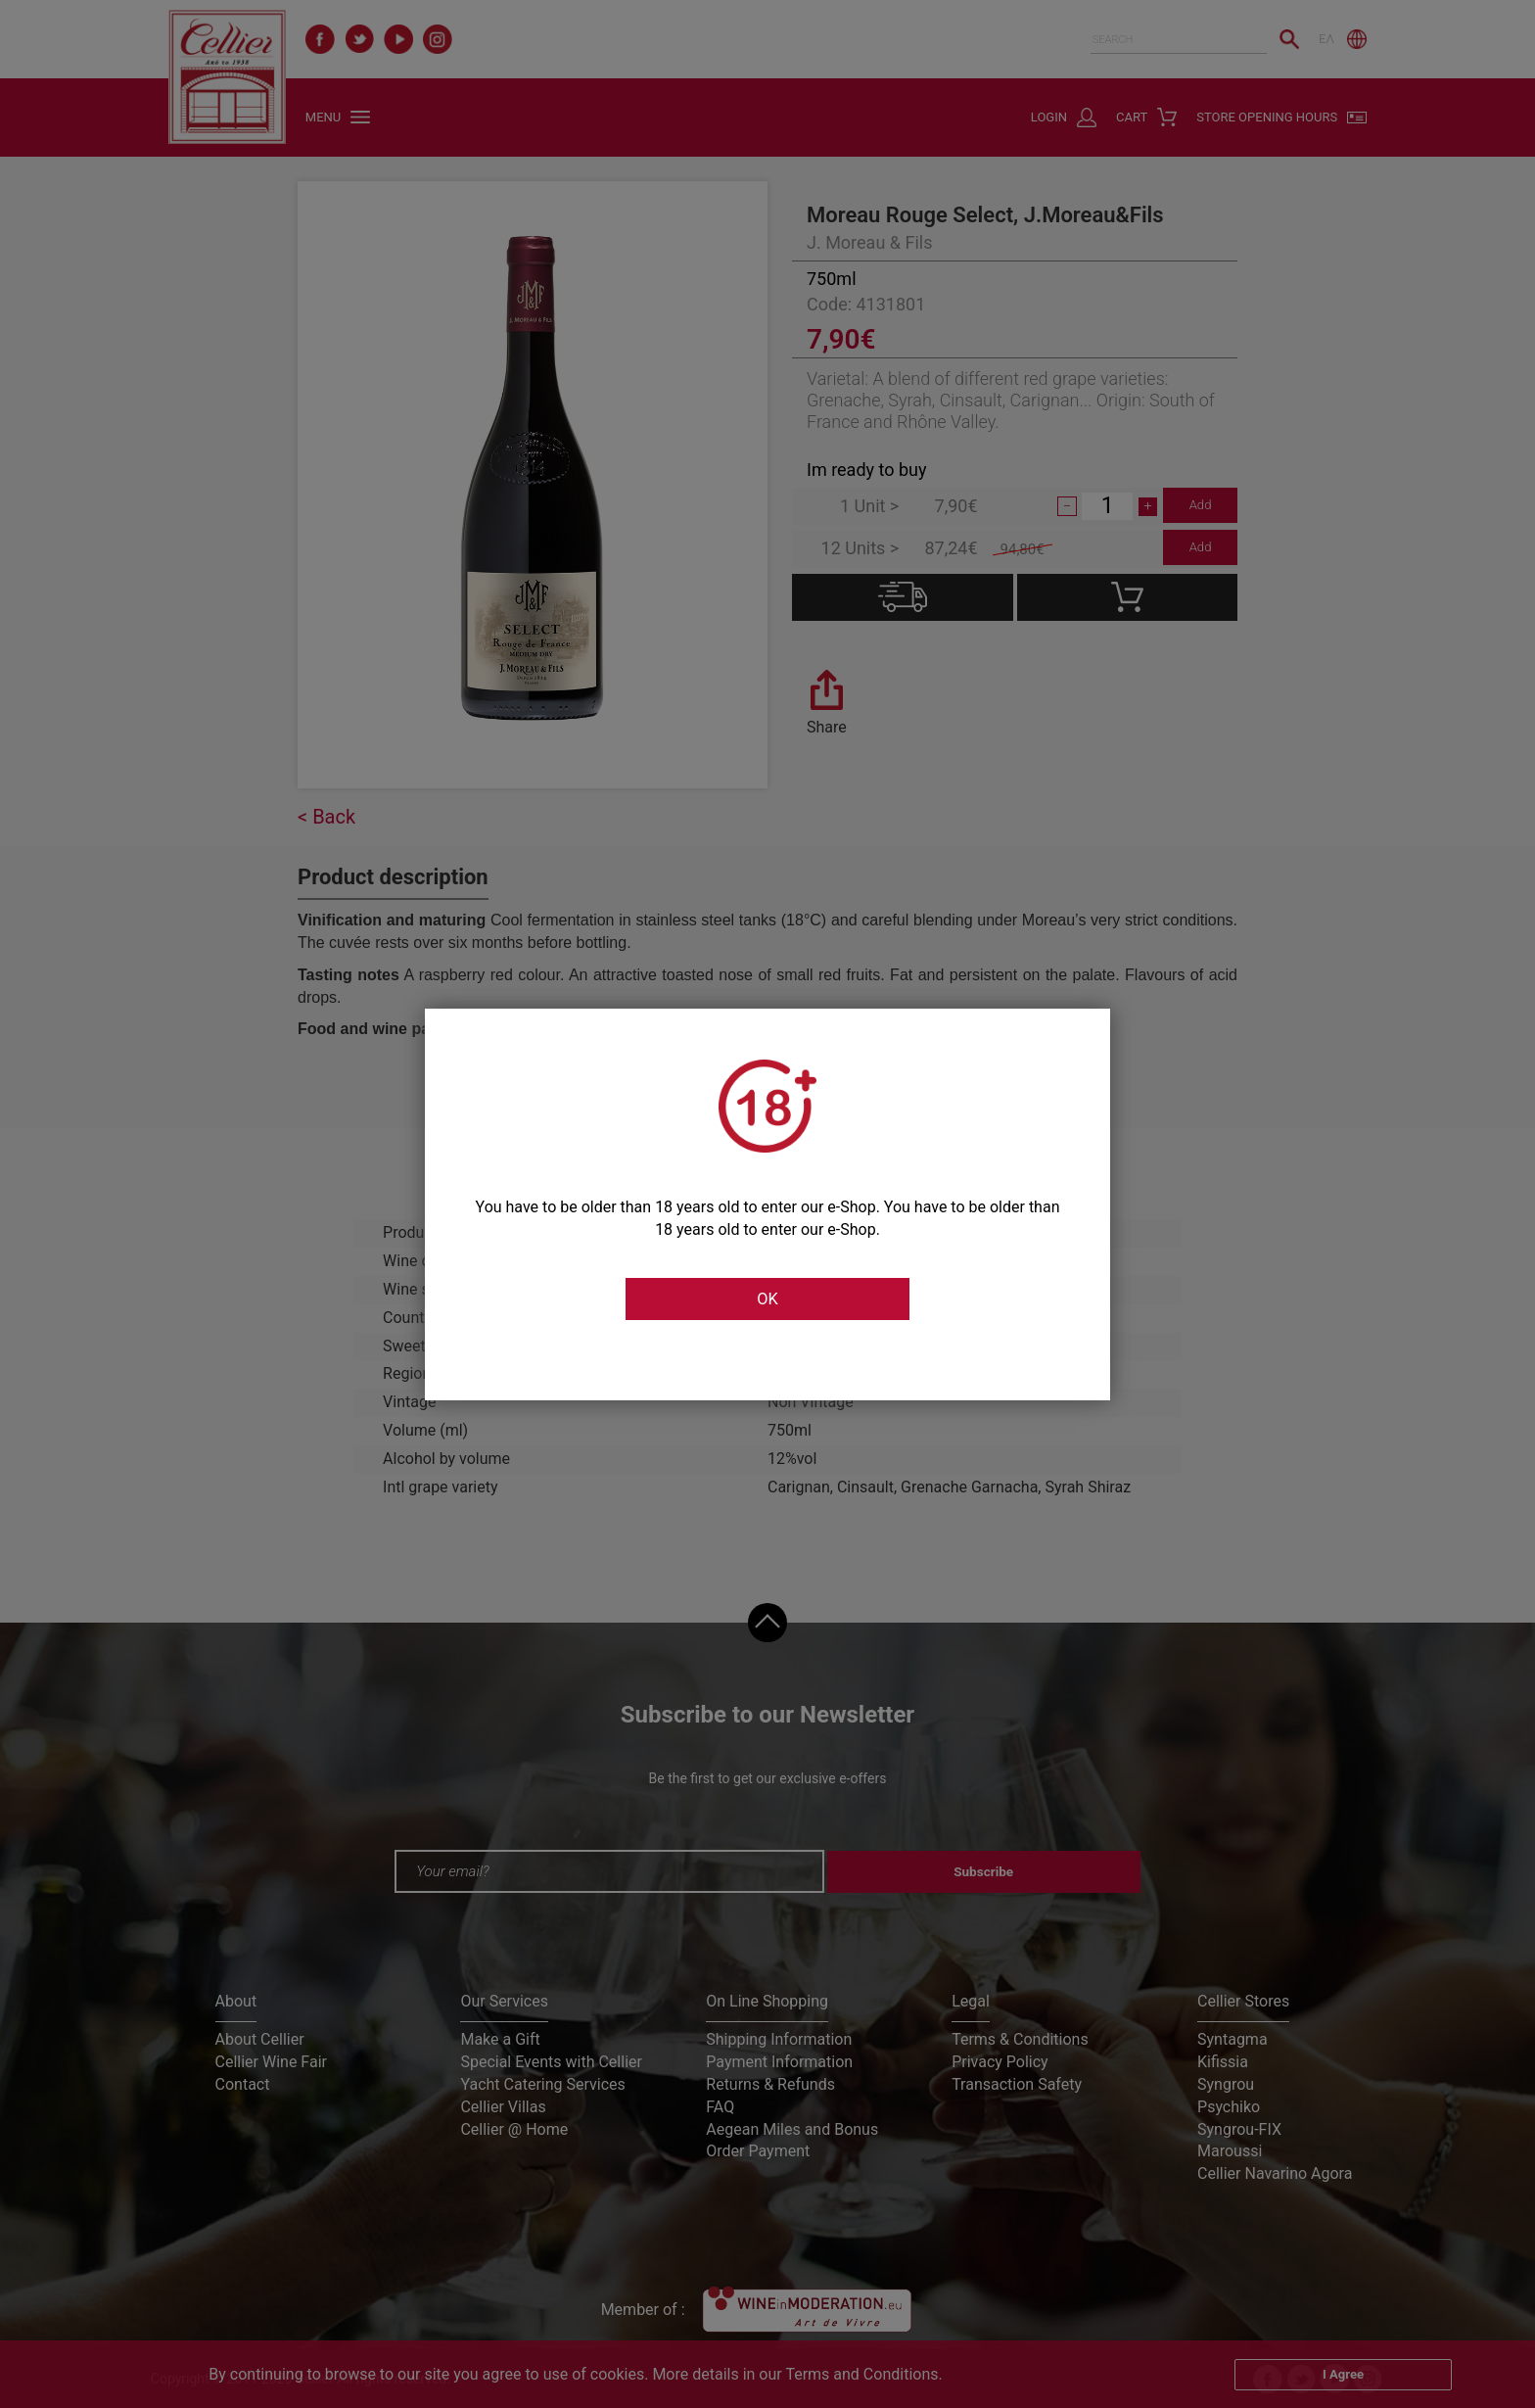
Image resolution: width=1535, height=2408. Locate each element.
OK (767, 1299)
